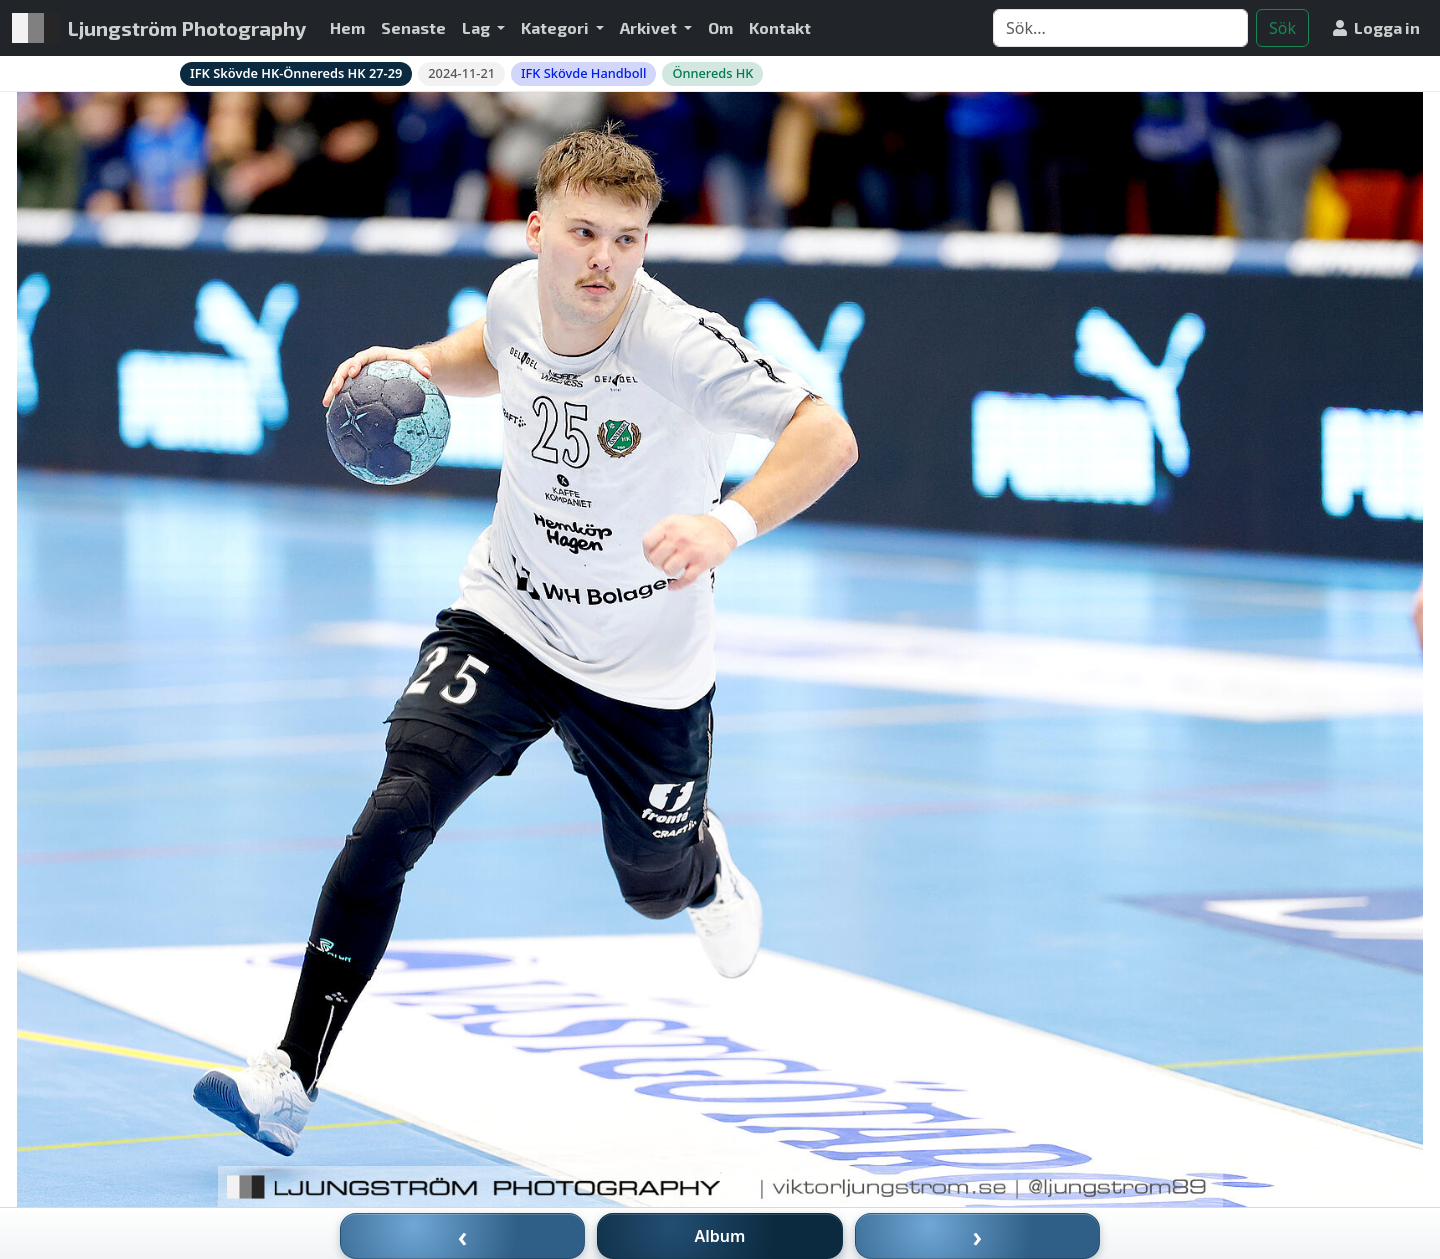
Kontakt (780, 27)
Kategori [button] (556, 27)
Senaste (413, 27)
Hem (347, 27)
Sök (1282, 28)
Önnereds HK (712, 73)
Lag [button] (477, 27)
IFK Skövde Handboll (583, 73)
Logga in (1376, 27)
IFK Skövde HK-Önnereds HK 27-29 (296, 73)
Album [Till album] (720, 1236)
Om (720, 27)
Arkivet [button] (650, 27)
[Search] (1120, 28)
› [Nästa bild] (978, 1236)
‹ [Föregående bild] (463, 1236)
